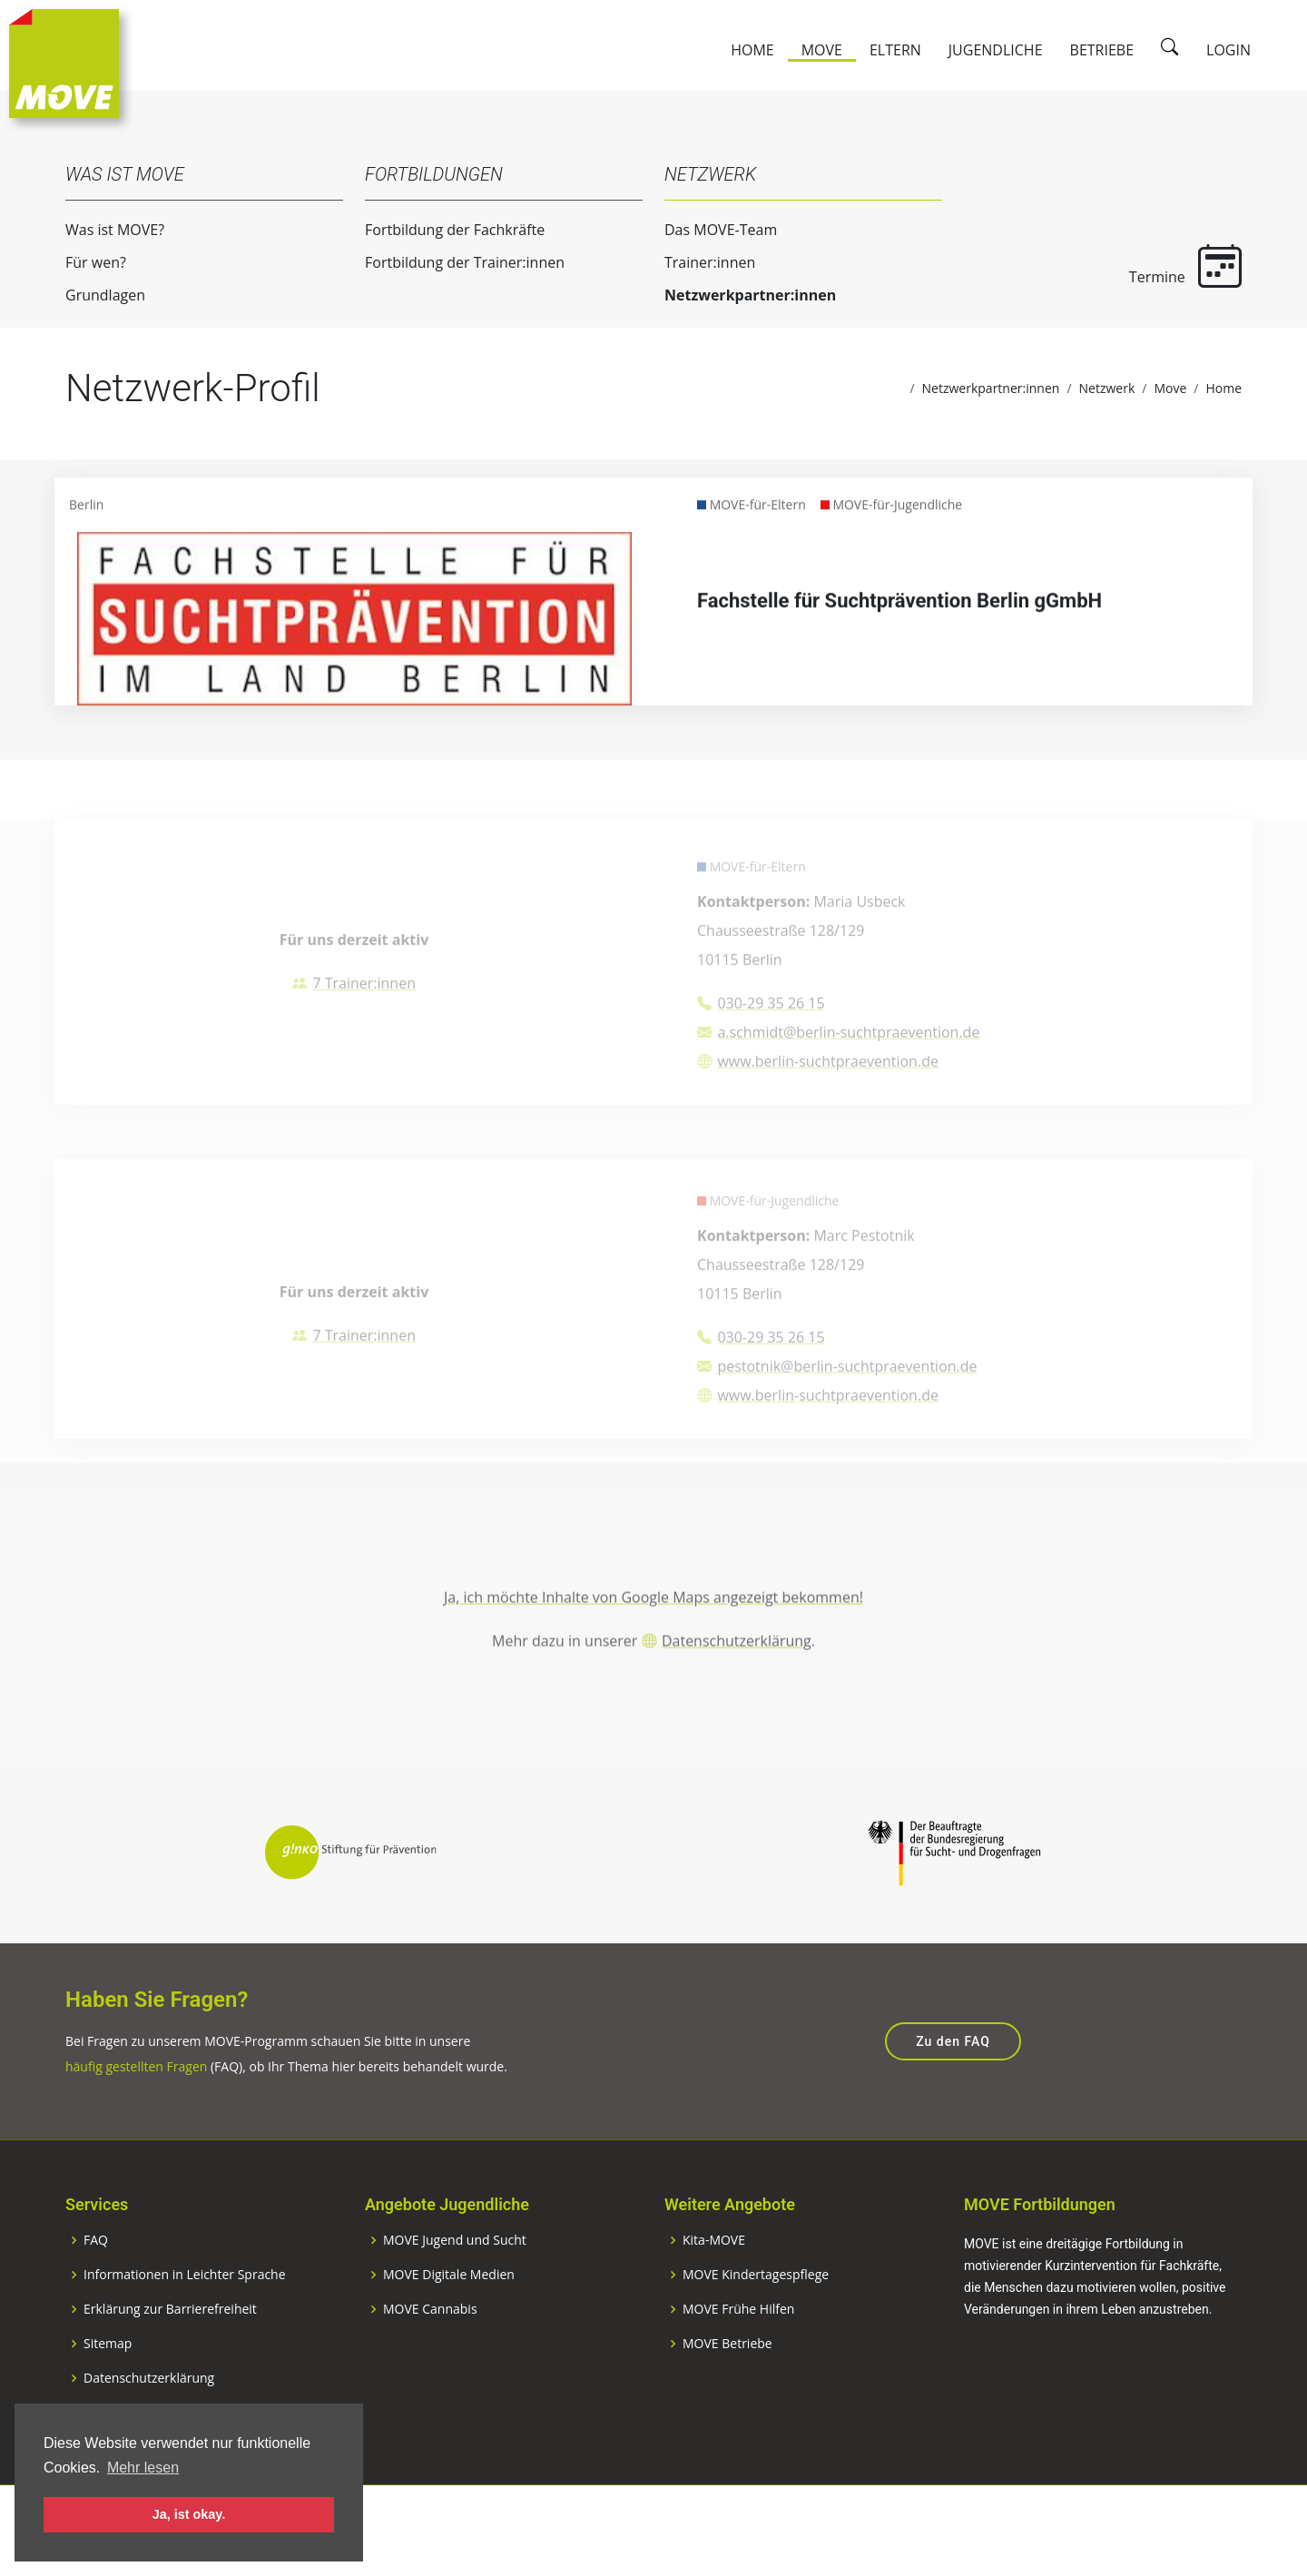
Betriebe (1102, 50)
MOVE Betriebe (727, 2404)
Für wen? (84, 262)
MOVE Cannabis (430, 2370)
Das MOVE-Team (709, 230)
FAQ (96, 2301)
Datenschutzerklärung (736, 1696)
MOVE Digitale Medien (449, 2335)
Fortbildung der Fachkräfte (443, 230)
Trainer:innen (698, 262)
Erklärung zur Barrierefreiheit (170, 2370)
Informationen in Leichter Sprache (185, 2335)
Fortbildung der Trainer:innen (453, 262)
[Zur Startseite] (64, 62)
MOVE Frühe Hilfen (738, 2370)
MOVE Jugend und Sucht (454, 2301)
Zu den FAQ (953, 2102)
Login (1228, 50)
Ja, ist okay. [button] (189, 2514)
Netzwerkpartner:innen (738, 295)
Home (752, 50)
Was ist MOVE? (103, 230)
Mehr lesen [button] (143, 2467)
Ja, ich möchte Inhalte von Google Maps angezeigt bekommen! (653, 1653)
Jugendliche (995, 50)
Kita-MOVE (714, 2301)
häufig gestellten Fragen (136, 2127)
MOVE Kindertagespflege (756, 2335)
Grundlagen (93, 295)
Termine (1173, 265)
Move (821, 50)
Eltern (895, 50)
